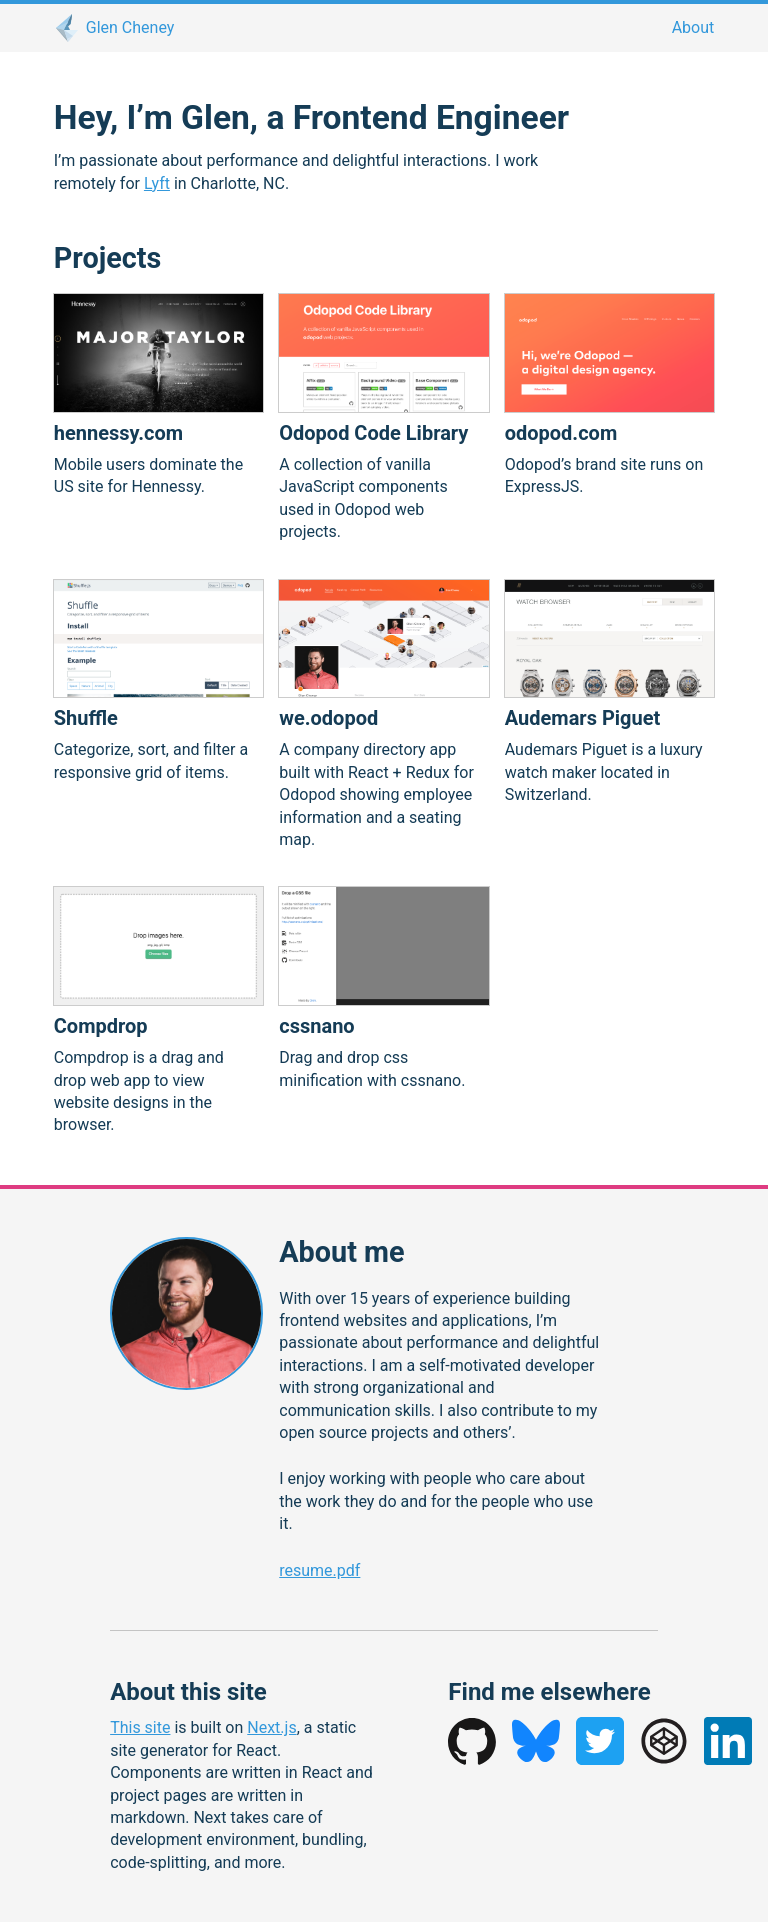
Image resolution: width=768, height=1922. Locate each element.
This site (140, 1727)
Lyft (157, 183)
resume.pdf (319, 1570)
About (693, 27)
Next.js (271, 1727)
